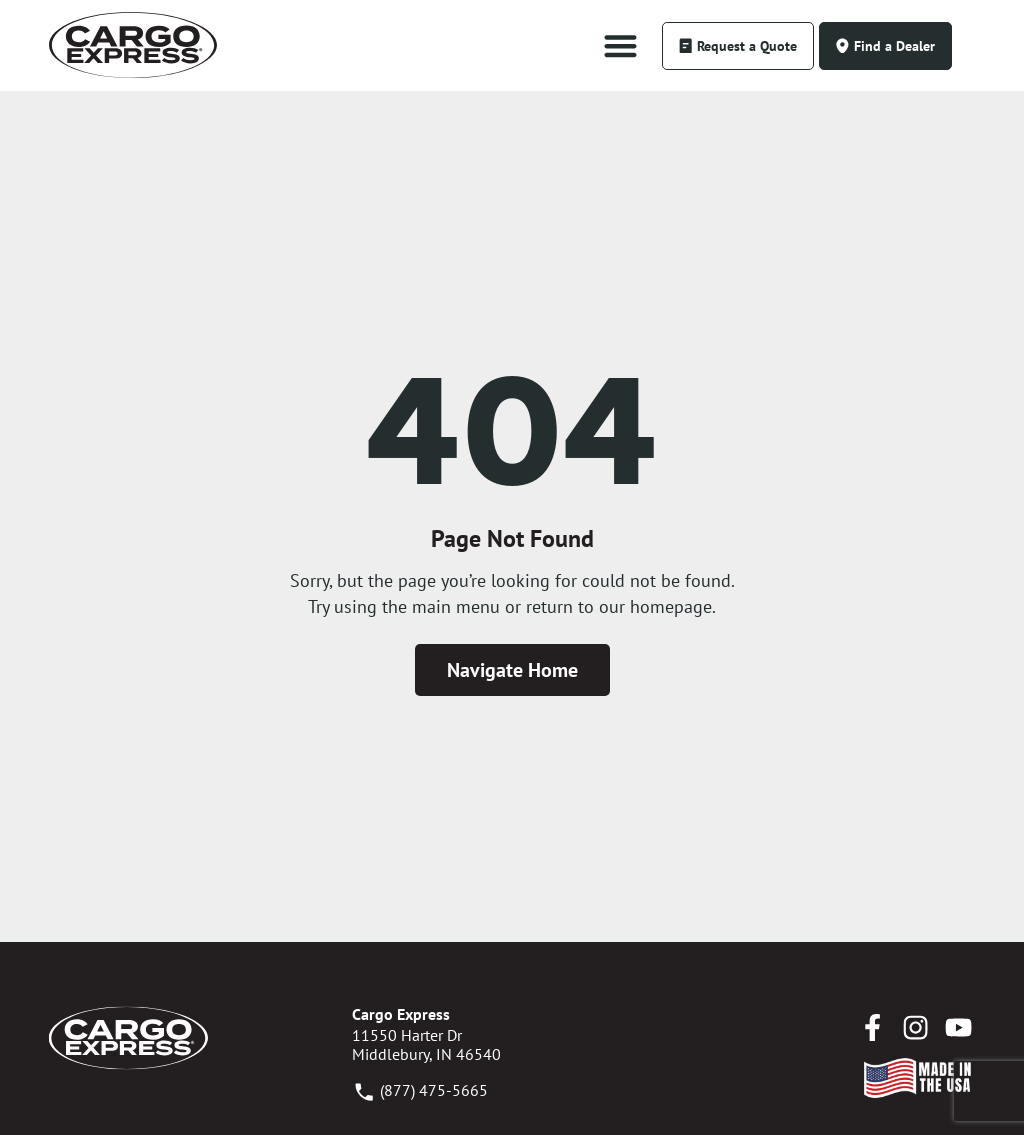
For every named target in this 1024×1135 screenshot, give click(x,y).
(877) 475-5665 (420, 1090)
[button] (620, 45)
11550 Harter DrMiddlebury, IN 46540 (426, 1044)
